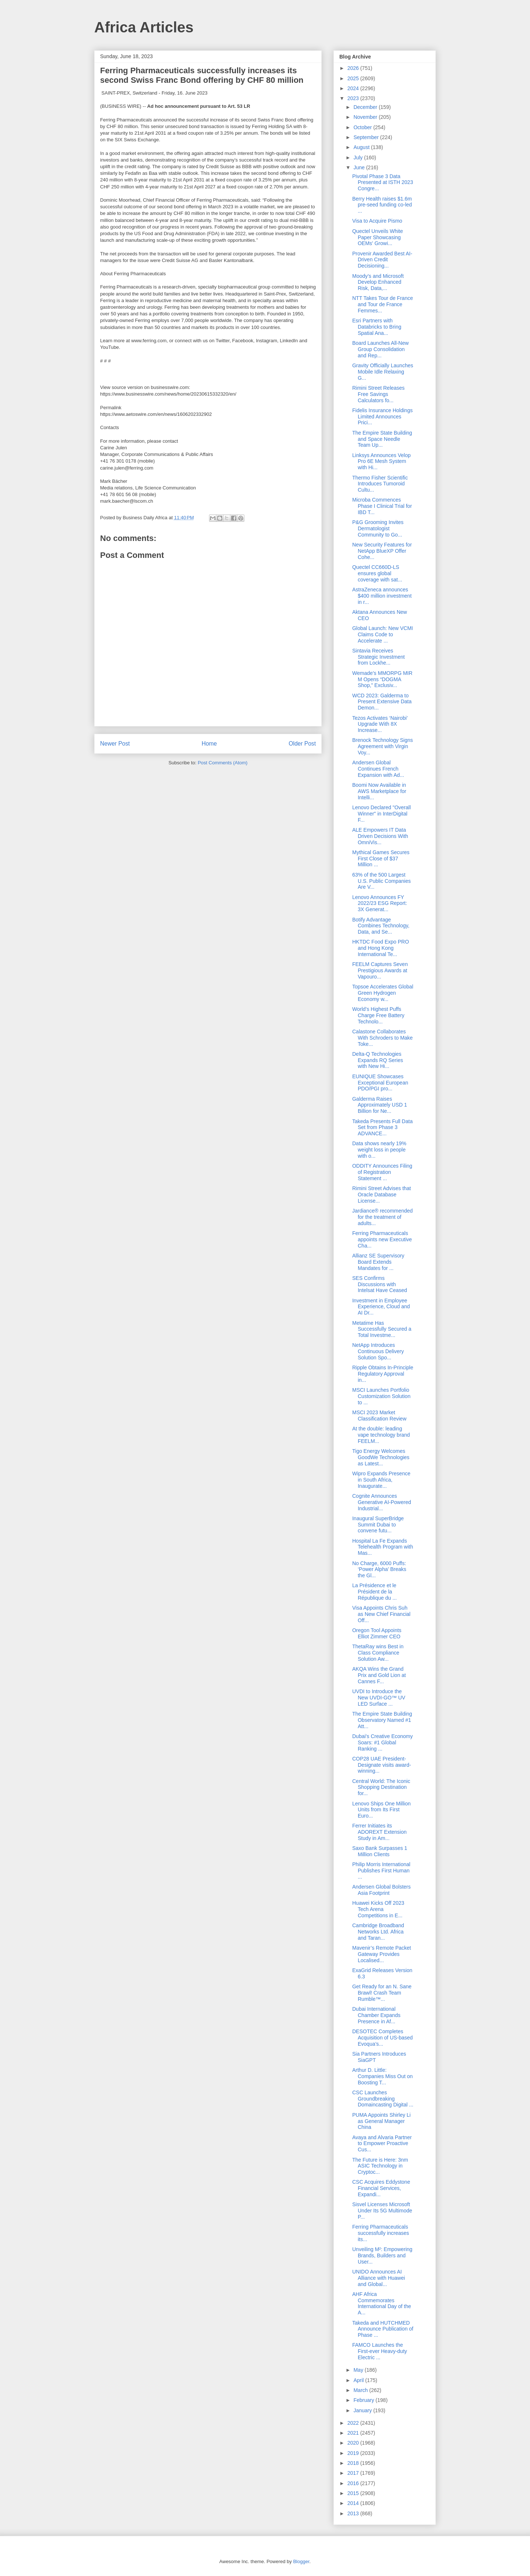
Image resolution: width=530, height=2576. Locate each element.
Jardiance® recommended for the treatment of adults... (382, 1217)
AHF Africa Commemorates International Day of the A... (381, 2303)
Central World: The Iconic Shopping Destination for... (381, 1787)
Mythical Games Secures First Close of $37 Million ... (381, 858)
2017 (353, 2473)
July (358, 157)
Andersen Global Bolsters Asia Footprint (381, 1890)
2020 (353, 2443)
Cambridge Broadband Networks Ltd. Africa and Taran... (378, 1931)
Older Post (302, 743)
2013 (353, 2513)
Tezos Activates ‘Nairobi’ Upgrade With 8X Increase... (379, 724)
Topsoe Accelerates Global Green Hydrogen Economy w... (382, 993)
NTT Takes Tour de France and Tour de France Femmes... (382, 304)
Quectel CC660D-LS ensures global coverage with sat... (377, 573)
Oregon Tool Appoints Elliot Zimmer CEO (377, 1633)
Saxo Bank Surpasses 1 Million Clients (379, 1851)
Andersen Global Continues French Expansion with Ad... (378, 769)
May (358, 2370)
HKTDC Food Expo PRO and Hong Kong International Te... (380, 948)
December (365, 107)
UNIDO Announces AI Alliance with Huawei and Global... (378, 2278)
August (362, 147)
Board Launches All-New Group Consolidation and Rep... (380, 349)
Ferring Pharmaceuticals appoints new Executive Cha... (382, 1239)
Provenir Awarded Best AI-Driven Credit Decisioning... (382, 260)
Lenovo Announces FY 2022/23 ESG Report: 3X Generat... (379, 903)
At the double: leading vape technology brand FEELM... (381, 1435)
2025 (353, 78)
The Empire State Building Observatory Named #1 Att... (382, 1720)
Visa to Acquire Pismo (377, 221)
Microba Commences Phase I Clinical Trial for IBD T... (382, 506)
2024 (353, 88)
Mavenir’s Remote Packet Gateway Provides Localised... (381, 1954)
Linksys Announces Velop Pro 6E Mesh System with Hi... (381, 461)
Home (209, 743)
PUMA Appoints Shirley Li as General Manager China (381, 2121)
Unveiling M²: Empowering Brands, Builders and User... (382, 2255)
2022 (353, 2423)
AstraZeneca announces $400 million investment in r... (381, 596)
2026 (353, 68)
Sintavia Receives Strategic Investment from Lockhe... (378, 657)
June (359, 167)
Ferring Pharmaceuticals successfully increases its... (380, 2233)
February (364, 2400)
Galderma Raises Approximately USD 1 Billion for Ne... (379, 1105)
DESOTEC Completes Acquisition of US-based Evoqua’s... (382, 2037)
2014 (353, 2503)
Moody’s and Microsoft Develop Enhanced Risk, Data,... (378, 282)
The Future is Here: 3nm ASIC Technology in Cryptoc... (380, 2166)
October (363, 127)
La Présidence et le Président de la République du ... (374, 1591)
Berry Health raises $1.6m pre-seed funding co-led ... (382, 205)
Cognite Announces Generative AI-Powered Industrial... (381, 1502)
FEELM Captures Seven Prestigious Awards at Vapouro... (380, 970)
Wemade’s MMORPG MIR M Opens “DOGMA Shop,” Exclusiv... (382, 679)
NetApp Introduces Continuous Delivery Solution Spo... (378, 1351)
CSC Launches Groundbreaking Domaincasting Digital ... (382, 2099)
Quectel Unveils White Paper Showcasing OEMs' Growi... (377, 237)
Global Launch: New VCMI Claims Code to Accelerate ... (382, 634)
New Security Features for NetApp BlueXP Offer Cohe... (382, 551)
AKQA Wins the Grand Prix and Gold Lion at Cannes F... (379, 1675)
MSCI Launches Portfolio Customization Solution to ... (381, 1396)
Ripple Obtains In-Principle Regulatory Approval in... (382, 1374)
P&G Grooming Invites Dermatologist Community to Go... (377, 528)
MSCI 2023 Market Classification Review (379, 1415)
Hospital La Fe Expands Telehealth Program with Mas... (382, 1547)
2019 (353, 2453)
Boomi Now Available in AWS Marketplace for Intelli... (379, 791)
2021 (353, 2433)
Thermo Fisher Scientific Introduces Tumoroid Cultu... (380, 484)
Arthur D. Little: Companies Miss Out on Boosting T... (382, 2076)
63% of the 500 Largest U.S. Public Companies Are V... (381, 881)
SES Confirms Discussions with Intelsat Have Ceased (379, 1284)
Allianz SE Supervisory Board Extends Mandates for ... (378, 1262)
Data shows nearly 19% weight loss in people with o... (379, 1149)
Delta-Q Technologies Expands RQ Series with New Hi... (377, 1060)
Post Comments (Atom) (222, 762)
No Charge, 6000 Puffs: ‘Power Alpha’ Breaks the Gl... (379, 1569)
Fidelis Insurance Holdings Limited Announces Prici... (382, 416)
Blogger (301, 2561)
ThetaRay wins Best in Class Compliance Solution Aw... (377, 1652)
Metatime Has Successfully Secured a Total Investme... (381, 1329)
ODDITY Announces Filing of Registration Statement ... (382, 1172)
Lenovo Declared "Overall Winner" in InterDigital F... (381, 813)
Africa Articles (144, 27)
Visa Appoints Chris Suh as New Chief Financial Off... (381, 1614)
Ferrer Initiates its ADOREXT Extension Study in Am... (379, 1832)
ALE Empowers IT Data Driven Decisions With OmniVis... (380, 836)
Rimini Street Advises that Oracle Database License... (381, 1194)
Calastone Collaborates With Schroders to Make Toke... (382, 1038)
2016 (353, 2483)
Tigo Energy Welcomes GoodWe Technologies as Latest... (380, 1457)
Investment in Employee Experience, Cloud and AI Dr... (381, 1307)
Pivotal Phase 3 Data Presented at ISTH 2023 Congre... (382, 182)
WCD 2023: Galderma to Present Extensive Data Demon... (381, 702)
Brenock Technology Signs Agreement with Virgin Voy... (382, 746)
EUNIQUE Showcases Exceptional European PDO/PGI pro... (380, 1082)
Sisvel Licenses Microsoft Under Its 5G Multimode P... (382, 2210)
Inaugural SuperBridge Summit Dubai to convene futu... (378, 1524)
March (361, 2390)
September (366, 137)
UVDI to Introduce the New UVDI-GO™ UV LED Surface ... (378, 1697)
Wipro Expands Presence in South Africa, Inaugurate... (381, 1480)
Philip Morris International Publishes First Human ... (381, 1870)
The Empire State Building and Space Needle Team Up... (382, 439)
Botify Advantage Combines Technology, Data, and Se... (380, 926)
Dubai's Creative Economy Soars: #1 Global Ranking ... (382, 1742)
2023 (353, 98)
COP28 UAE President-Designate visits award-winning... (381, 1765)
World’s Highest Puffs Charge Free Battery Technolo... (378, 1015)
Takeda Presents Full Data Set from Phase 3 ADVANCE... (382, 1127)
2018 (353, 2463)
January (363, 2410)
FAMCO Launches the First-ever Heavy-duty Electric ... (379, 2351)
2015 (353, 2493)
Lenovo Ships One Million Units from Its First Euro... (381, 1810)
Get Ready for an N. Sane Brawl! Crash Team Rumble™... (381, 1993)
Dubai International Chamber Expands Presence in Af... (376, 2015)
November (365, 117)
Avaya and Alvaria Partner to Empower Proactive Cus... (382, 2143)
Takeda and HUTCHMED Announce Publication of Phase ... (382, 2329)
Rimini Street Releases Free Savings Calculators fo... (378, 394)
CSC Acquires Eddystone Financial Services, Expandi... (381, 2188)
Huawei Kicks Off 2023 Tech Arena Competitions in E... (378, 1909)
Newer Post (115, 743)
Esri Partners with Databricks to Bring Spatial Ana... (376, 327)
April (359, 2380)
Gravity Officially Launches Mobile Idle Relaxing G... (382, 371)
